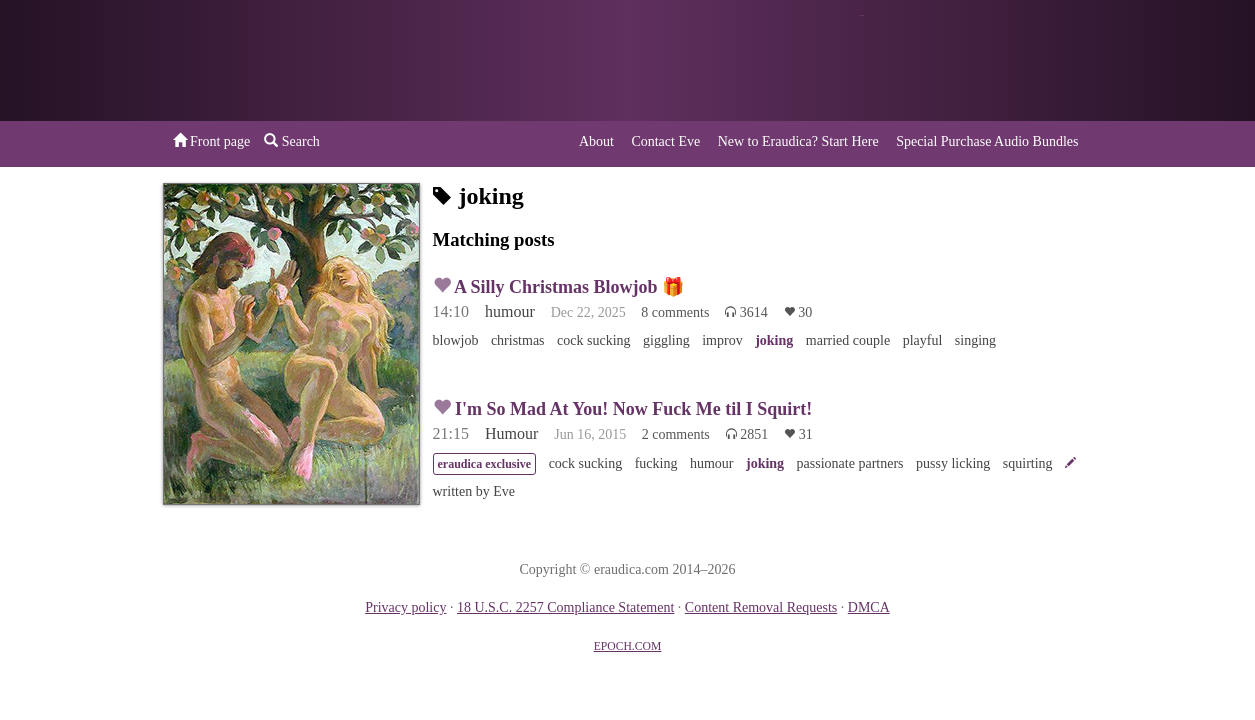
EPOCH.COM (628, 646)
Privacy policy (405, 607)
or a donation (991, 60)
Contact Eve (665, 141)
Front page (212, 141)
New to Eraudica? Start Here (798, 141)
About (596, 141)
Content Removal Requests (761, 607)
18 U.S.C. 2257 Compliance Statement (565, 607)
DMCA (869, 607)
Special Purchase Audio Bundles (987, 141)
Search (292, 141)
